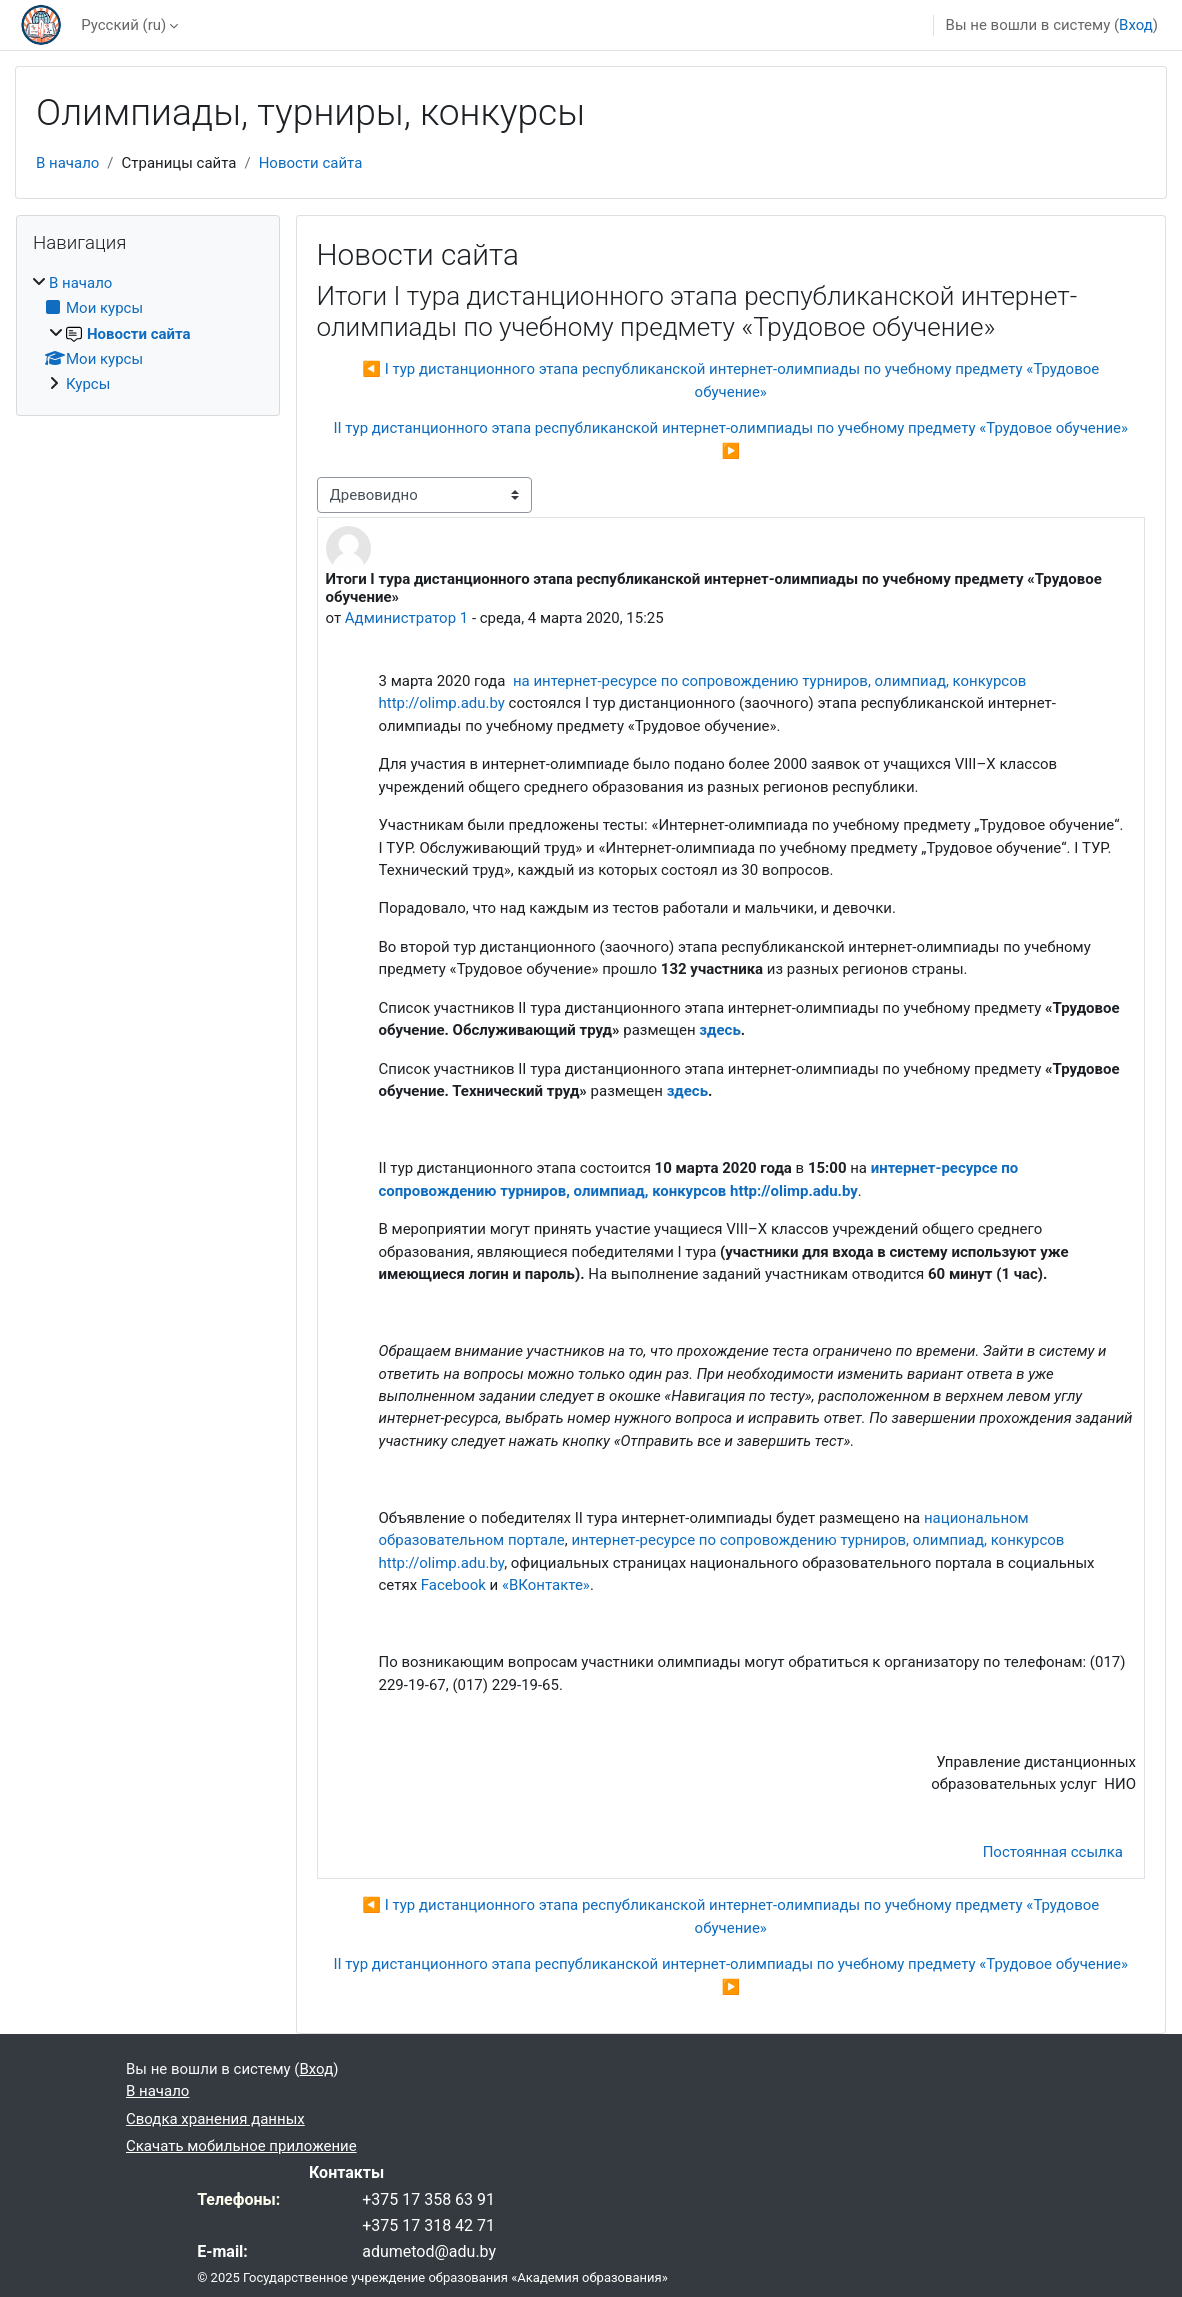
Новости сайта (311, 163)
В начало (67, 163)
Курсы (88, 384)
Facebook (453, 1585)
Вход (1136, 25)
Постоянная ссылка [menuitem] (1053, 1852)
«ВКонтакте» (546, 1585)
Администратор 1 (406, 618)
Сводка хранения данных (215, 2119)
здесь (719, 1030)
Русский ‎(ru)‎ (123, 25)
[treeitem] (148, 334)
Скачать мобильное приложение (241, 2146)
